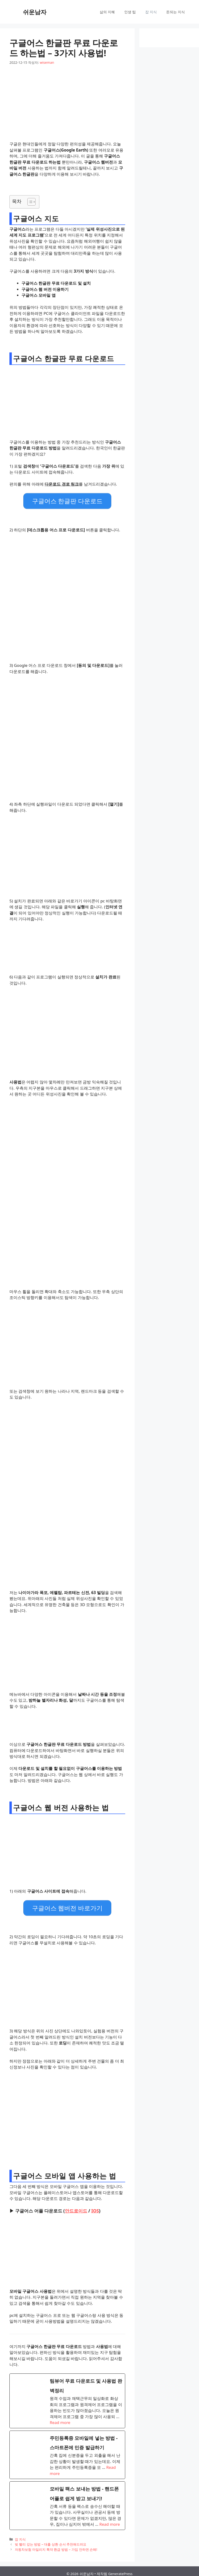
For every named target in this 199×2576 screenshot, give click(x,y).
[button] (29, 202)
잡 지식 (151, 11)
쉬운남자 (34, 12)
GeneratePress (120, 2568)
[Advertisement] (67, 106)
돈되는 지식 (175, 11)
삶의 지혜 (107, 11)
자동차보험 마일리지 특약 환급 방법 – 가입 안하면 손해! (56, 2544)
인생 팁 (130, 11)
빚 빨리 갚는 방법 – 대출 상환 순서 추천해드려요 (50, 2539)
